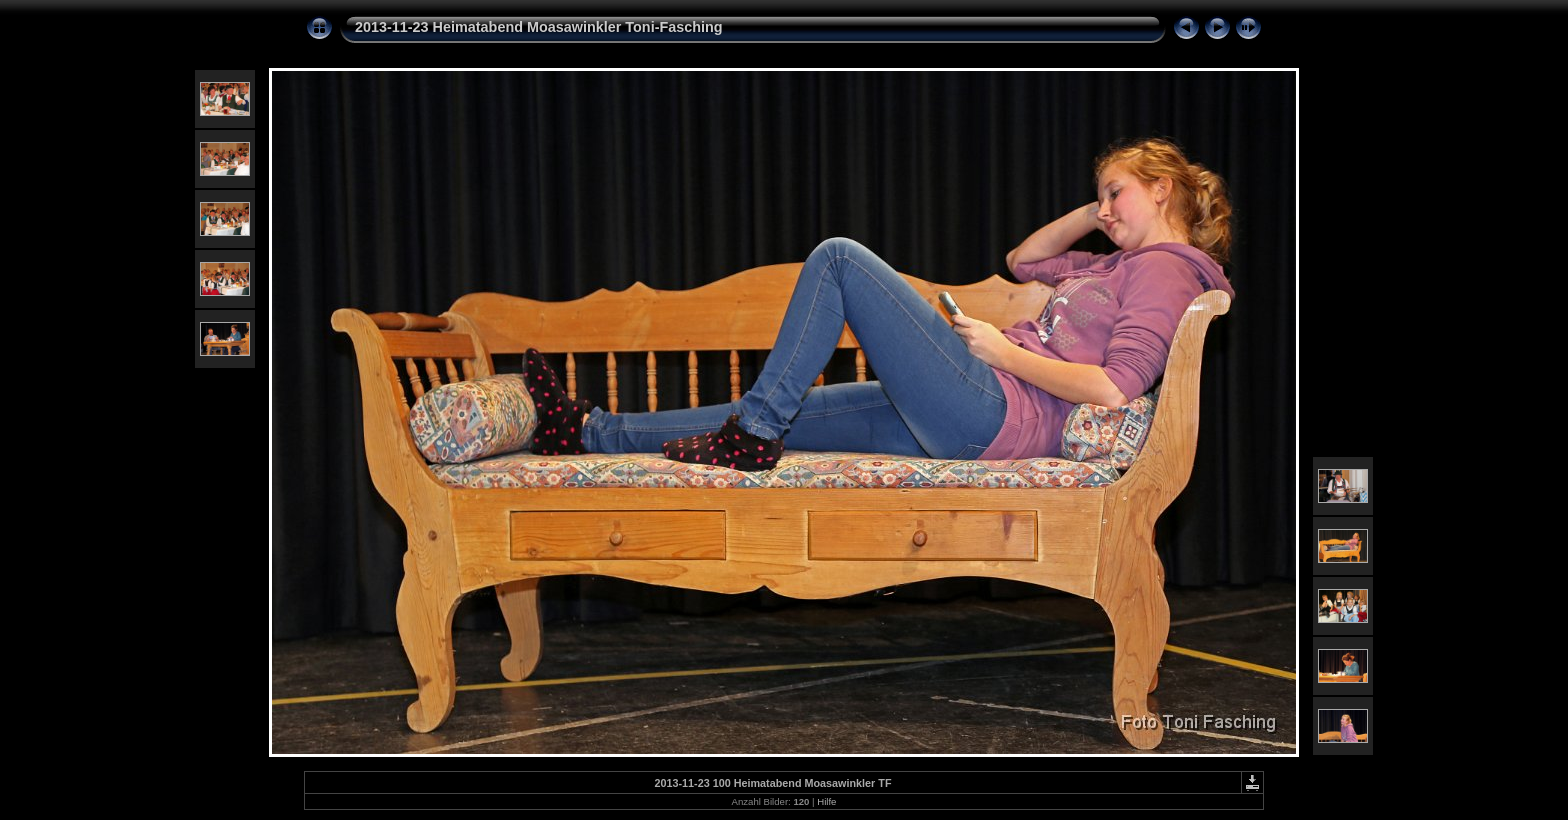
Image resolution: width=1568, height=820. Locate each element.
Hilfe (826, 801)
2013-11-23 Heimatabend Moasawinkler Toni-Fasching (539, 27)
